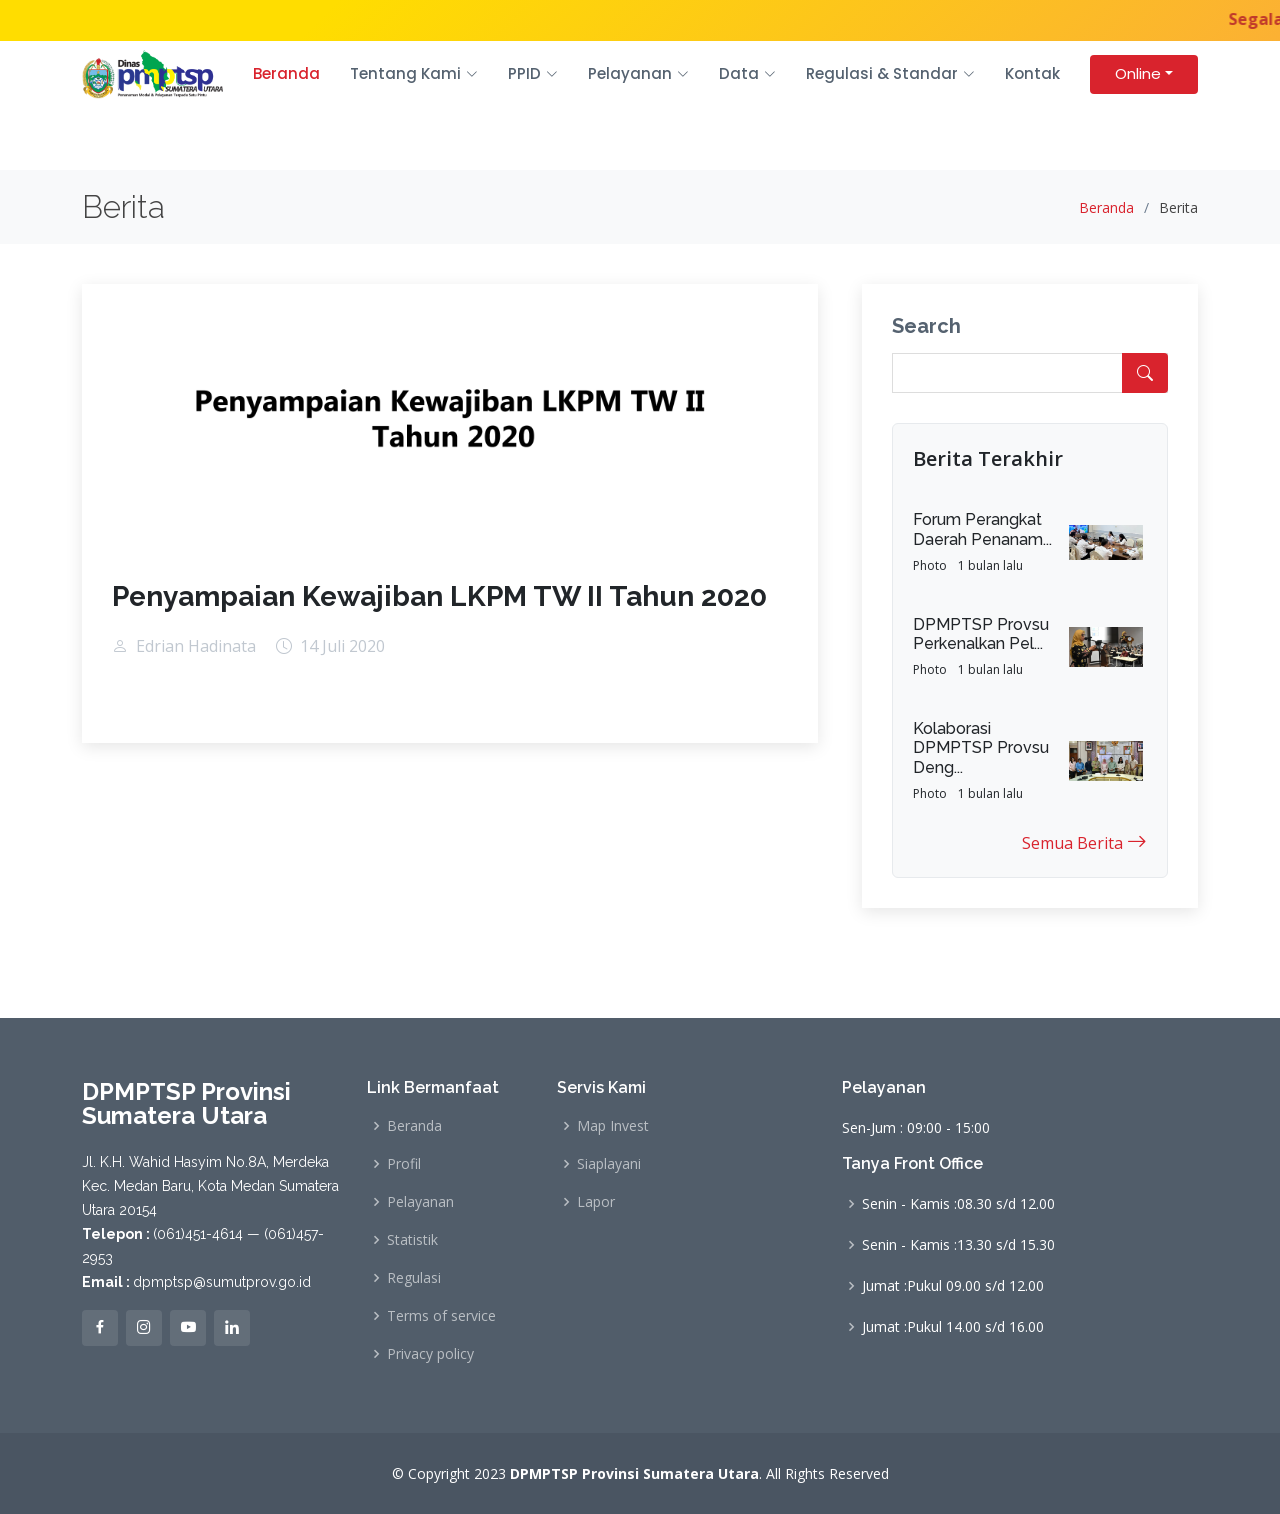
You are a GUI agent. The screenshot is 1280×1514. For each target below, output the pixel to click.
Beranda (286, 73)
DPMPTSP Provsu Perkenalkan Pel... (981, 634)
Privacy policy (430, 1354)
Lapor (596, 1202)
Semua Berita (1084, 841)
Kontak (1032, 73)
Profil (404, 1164)
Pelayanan (420, 1202)
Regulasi (414, 1278)
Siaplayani (609, 1164)
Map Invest (613, 1126)
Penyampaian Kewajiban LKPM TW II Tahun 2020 (439, 596)
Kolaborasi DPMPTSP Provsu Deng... (981, 747)
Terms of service (441, 1316)
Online (1138, 73)
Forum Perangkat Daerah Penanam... (982, 529)
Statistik (412, 1240)
